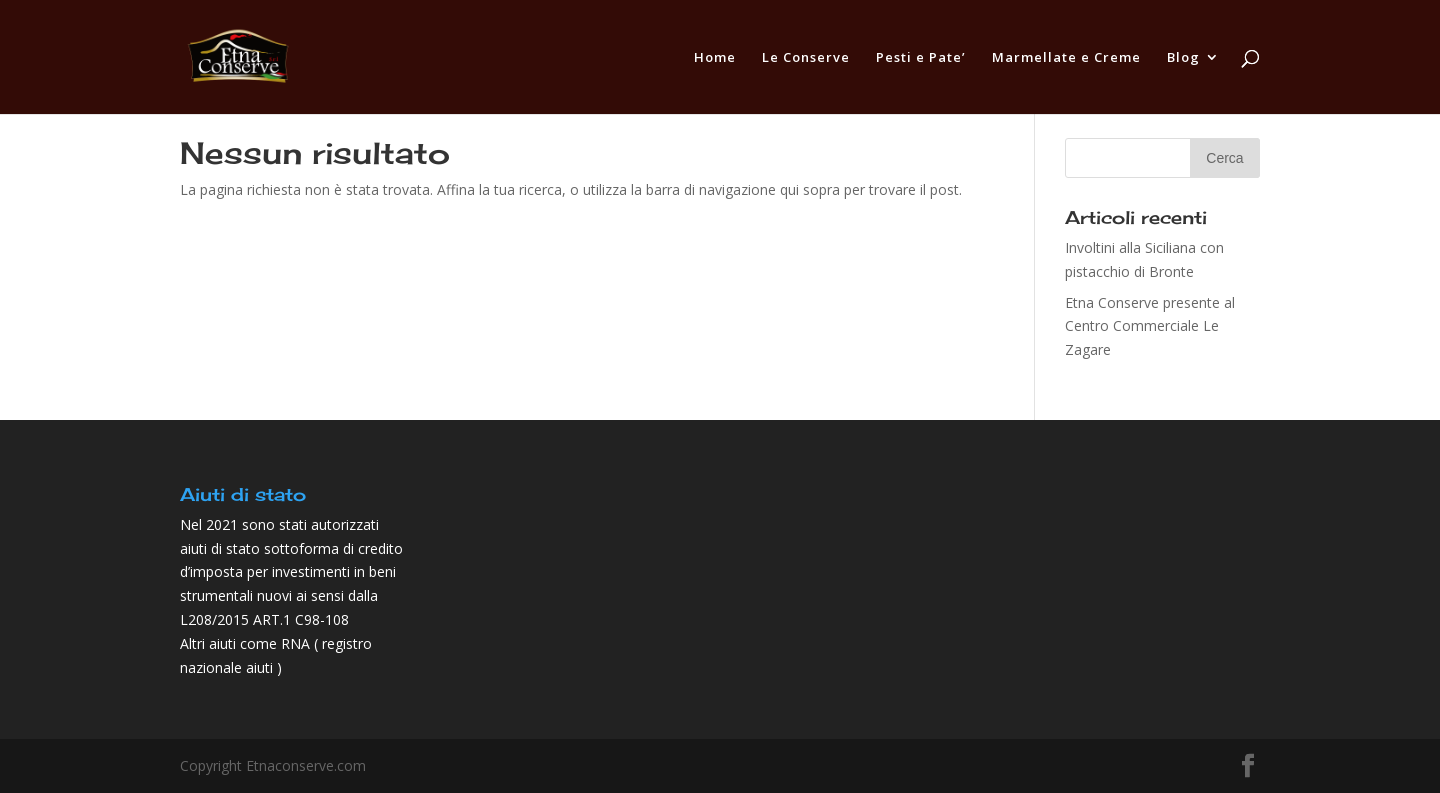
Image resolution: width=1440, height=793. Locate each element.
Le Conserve (806, 58)
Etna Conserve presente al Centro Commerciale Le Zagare (1150, 326)
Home (715, 58)
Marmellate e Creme (1066, 58)
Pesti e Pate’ (921, 58)
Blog (1183, 58)
